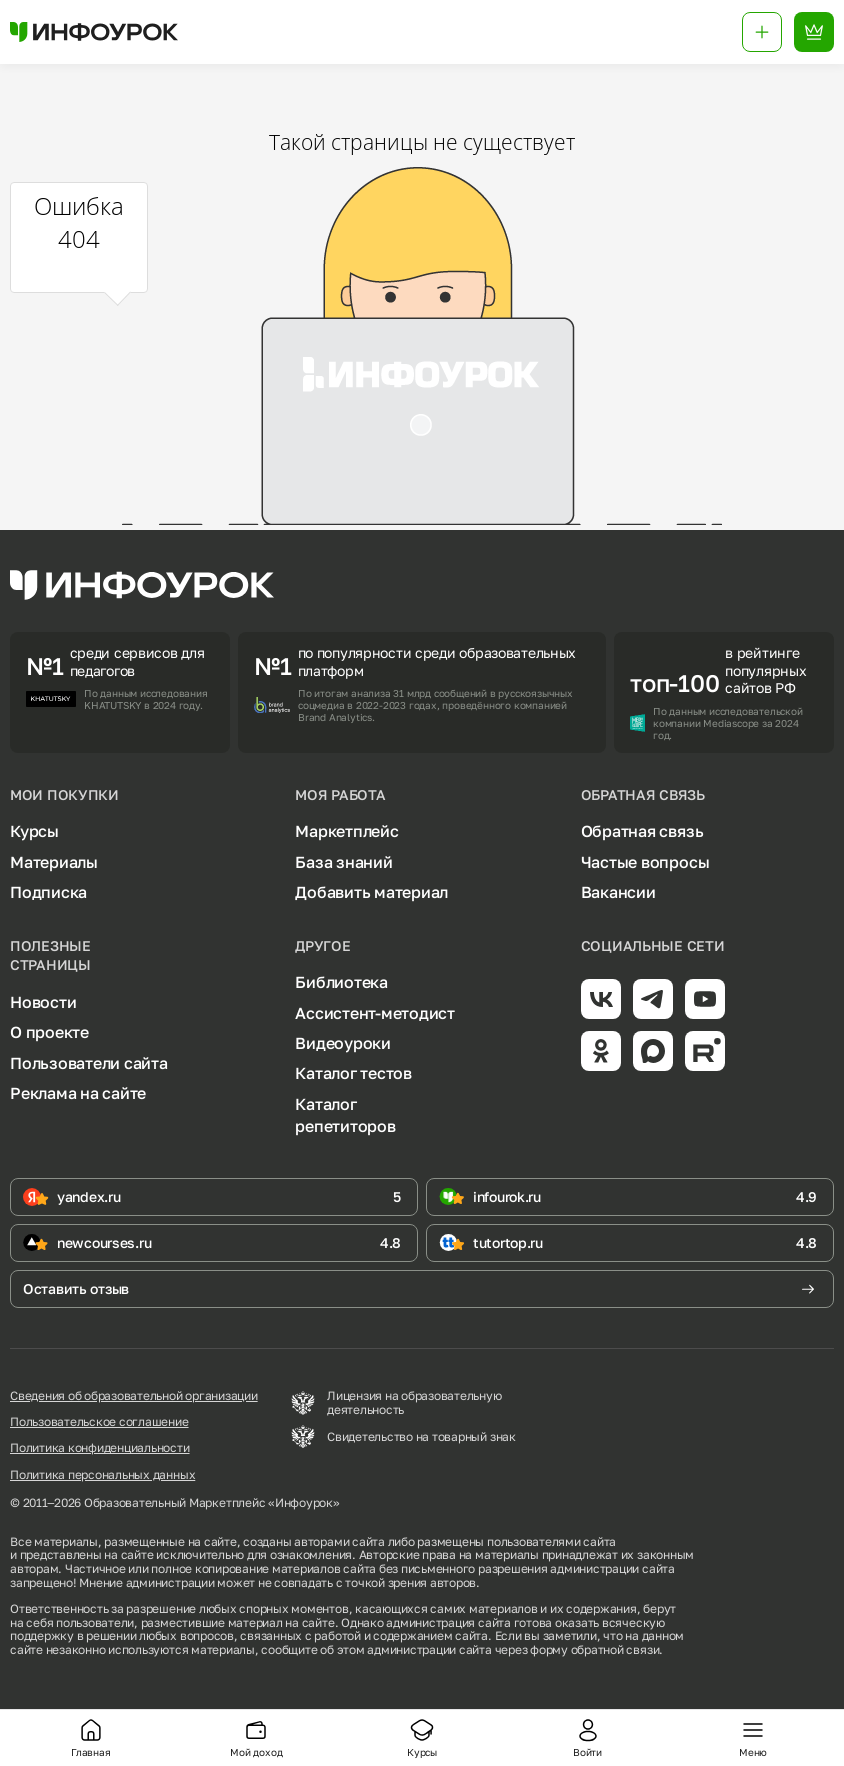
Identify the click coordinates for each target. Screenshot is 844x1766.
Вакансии (618, 892)
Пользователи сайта (89, 1063)
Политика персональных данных (102, 1475)
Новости (43, 1002)
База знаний (343, 862)
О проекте (49, 1032)
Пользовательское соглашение (99, 1422)
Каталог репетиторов (345, 1115)
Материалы (54, 862)
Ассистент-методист (375, 1013)
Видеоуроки (343, 1043)
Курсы (34, 831)
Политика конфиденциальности (100, 1448)
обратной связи (615, 1649)
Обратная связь (642, 831)
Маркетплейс (346, 831)
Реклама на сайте (78, 1093)
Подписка (48, 892)
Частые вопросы (645, 862)
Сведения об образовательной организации (134, 1396)
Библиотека (341, 982)
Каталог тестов (353, 1073)
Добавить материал (371, 892)
